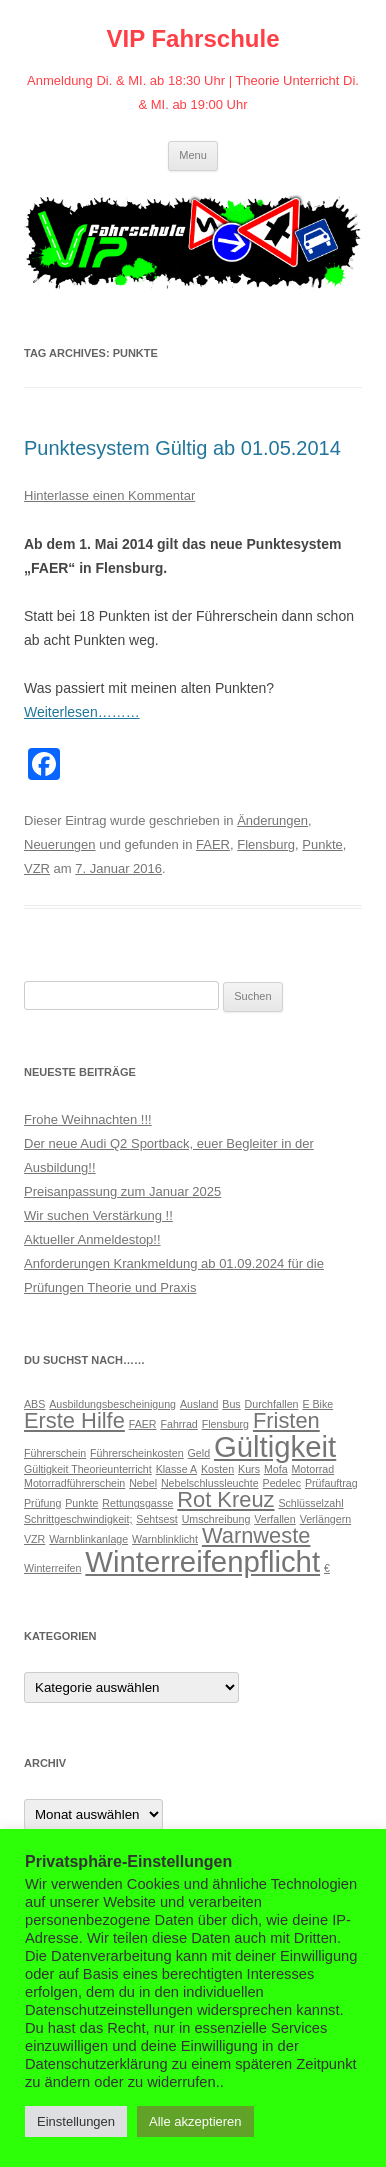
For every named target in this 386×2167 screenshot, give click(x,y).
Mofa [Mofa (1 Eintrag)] (276, 1469)
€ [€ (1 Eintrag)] (327, 1568)
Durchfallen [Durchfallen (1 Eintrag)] (272, 1404)
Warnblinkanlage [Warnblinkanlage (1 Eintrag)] (88, 1539)
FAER (213, 844)
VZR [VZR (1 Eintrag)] (34, 1539)
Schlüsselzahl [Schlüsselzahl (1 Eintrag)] (310, 1503)
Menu (193, 155)
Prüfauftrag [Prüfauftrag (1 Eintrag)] (331, 1483)
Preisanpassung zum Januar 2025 (122, 1191)
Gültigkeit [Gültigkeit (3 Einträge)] (275, 1446)
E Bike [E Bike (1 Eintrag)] (317, 1404)
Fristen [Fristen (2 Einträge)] (286, 1420)
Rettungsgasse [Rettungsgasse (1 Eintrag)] (137, 1503)
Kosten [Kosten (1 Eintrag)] (217, 1469)
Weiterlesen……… (82, 712)
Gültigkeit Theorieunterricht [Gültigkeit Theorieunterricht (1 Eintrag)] (88, 1469)
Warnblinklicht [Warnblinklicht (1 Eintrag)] (165, 1539)
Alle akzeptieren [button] (195, 2121)
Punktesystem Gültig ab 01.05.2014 (182, 448)
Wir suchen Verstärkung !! (98, 1215)
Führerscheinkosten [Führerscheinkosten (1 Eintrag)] (137, 1453)
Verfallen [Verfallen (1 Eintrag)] (274, 1519)
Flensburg (266, 844)
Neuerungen (60, 844)
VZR (37, 868)
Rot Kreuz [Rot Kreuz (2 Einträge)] (225, 1499)
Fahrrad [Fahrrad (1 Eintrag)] (178, 1424)
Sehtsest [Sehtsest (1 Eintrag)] (156, 1519)
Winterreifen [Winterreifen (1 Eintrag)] (52, 1568)
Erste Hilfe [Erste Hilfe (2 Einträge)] (74, 1420)
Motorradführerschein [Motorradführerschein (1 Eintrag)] (74, 1483)
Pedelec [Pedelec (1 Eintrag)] (282, 1483)
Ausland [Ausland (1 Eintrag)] (199, 1404)
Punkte (322, 844)
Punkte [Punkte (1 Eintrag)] (81, 1503)
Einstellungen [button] (76, 2121)
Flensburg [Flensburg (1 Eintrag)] (225, 1424)
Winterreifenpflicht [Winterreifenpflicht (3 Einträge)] (202, 1561)
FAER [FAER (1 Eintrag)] (143, 1424)
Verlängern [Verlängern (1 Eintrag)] (326, 1519)
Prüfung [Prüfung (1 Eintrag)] (42, 1503)
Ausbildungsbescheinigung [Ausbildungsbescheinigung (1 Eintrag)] (112, 1404)
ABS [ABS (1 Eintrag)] (34, 1404)
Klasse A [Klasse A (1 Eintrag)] (176, 1469)
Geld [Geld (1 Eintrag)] (199, 1453)
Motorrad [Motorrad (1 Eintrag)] (312, 1469)
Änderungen (272, 820)
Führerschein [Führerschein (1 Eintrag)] (55, 1453)
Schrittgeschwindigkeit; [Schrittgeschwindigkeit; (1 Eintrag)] (78, 1519)
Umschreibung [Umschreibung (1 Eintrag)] (216, 1519)
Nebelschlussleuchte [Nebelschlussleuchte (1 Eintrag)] (210, 1483)
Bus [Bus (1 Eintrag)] (231, 1404)
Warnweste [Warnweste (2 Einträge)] (256, 1535)
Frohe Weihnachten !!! (88, 1119)
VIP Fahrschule (193, 38)
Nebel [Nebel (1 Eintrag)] (143, 1483)
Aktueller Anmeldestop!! (92, 1239)
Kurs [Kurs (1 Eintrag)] (249, 1469)
